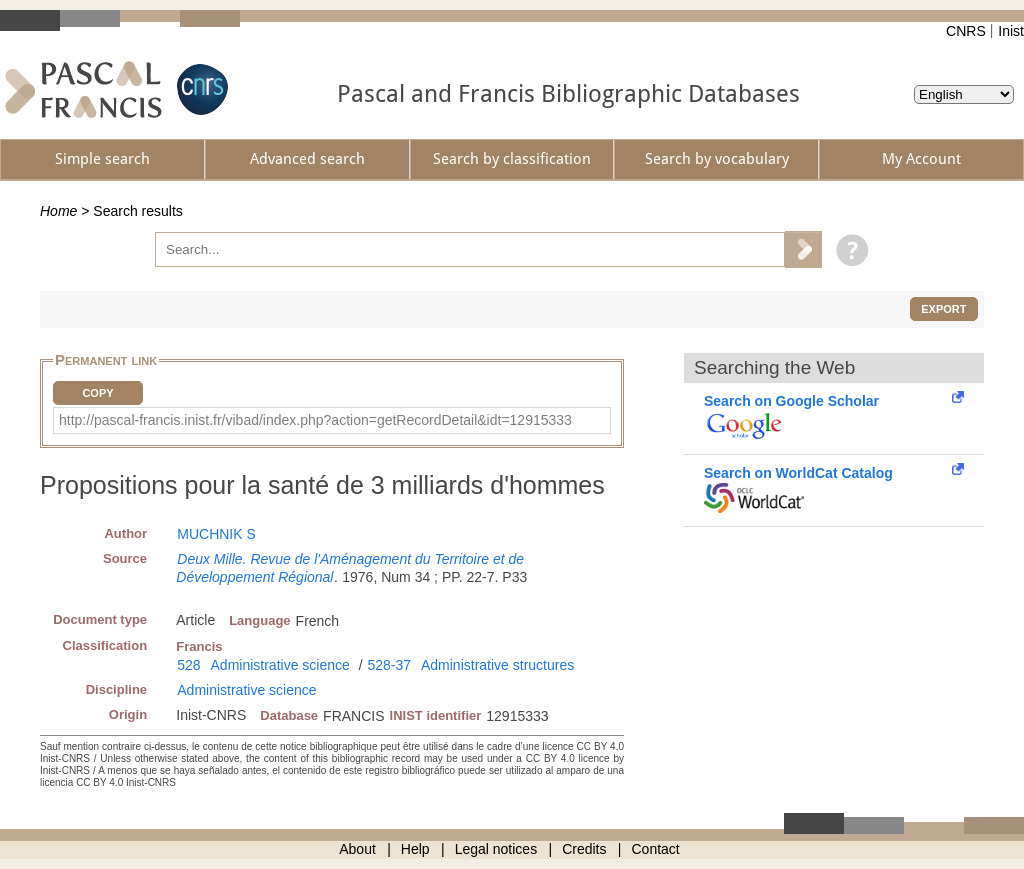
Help (415, 849)
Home (58, 211)
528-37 (389, 665)
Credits (584, 849)
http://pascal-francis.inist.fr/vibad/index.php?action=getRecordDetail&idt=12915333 (315, 420)
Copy (97, 393)
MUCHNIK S (216, 534)
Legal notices (496, 849)
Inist (1011, 31)
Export (943, 309)
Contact (656, 849)
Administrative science (280, 665)
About (357, 849)
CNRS (966, 31)
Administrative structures (497, 665)
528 (188, 665)
